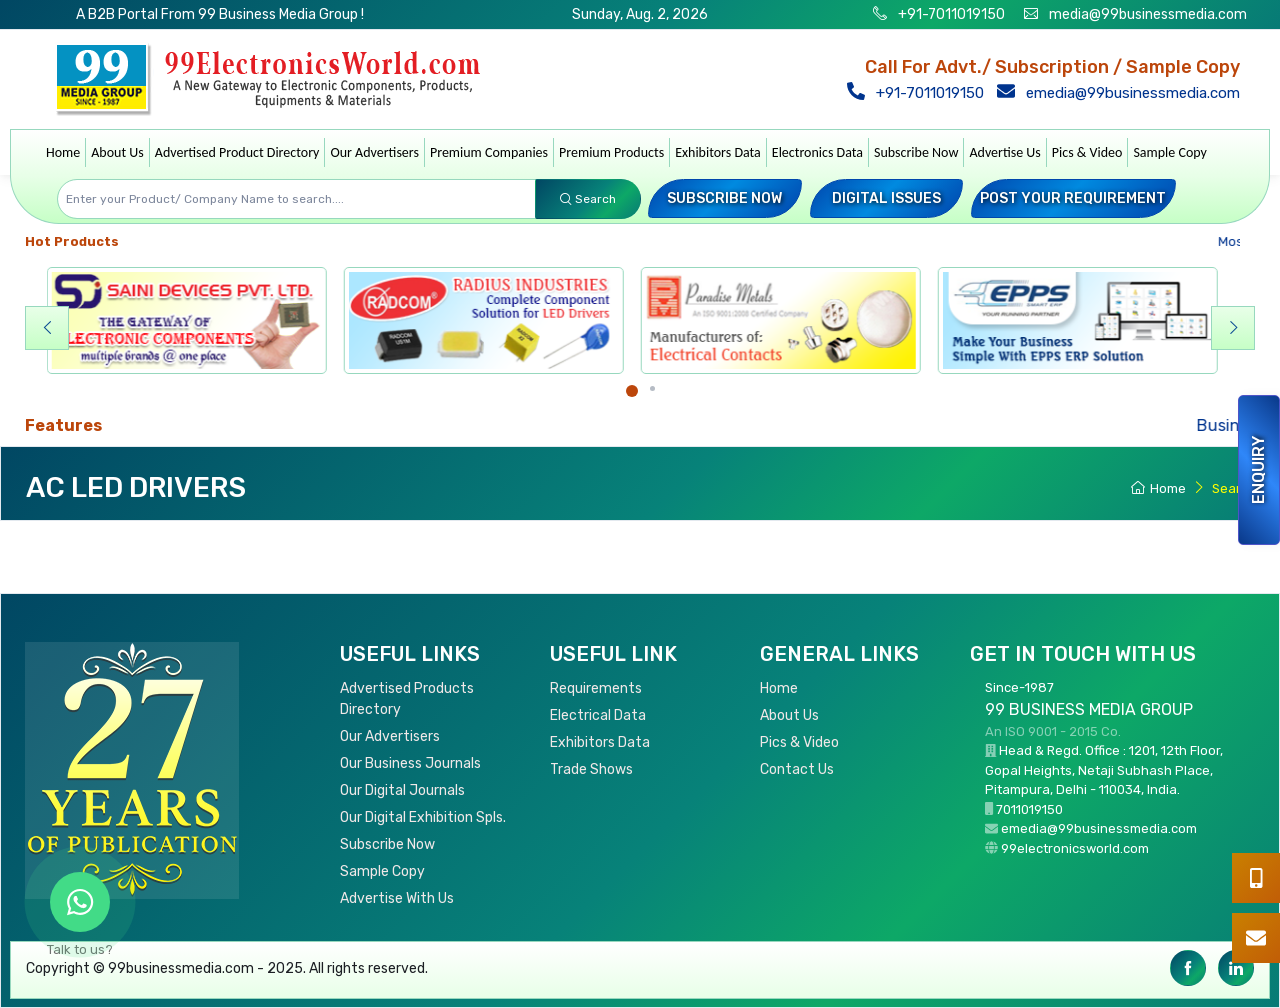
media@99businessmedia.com (1148, 14)
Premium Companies (489, 152)
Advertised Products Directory (407, 699)
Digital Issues (886, 198)
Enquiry (1258, 470)
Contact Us (797, 769)
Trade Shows (591, 769)
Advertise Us (1004, 152)
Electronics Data (817, 152)
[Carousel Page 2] (652, 388)
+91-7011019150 (950, 14)
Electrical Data (598, 715)
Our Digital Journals (402, 790)
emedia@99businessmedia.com (1122, 93)
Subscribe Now (916, 152)
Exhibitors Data (718, 152)
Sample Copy (1170, 152)
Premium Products (611, 152)
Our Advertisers (374, 152)
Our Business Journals (410, 763)
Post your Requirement (1073, 198)
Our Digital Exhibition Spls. (423, 817)
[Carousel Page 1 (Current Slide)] (632, 391)
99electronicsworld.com (1075, 848)
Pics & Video (1087, 152)
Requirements (596, 688)
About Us (117, 152)
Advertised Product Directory (237, 152)
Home (63, 152)
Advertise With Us (397, 898)
